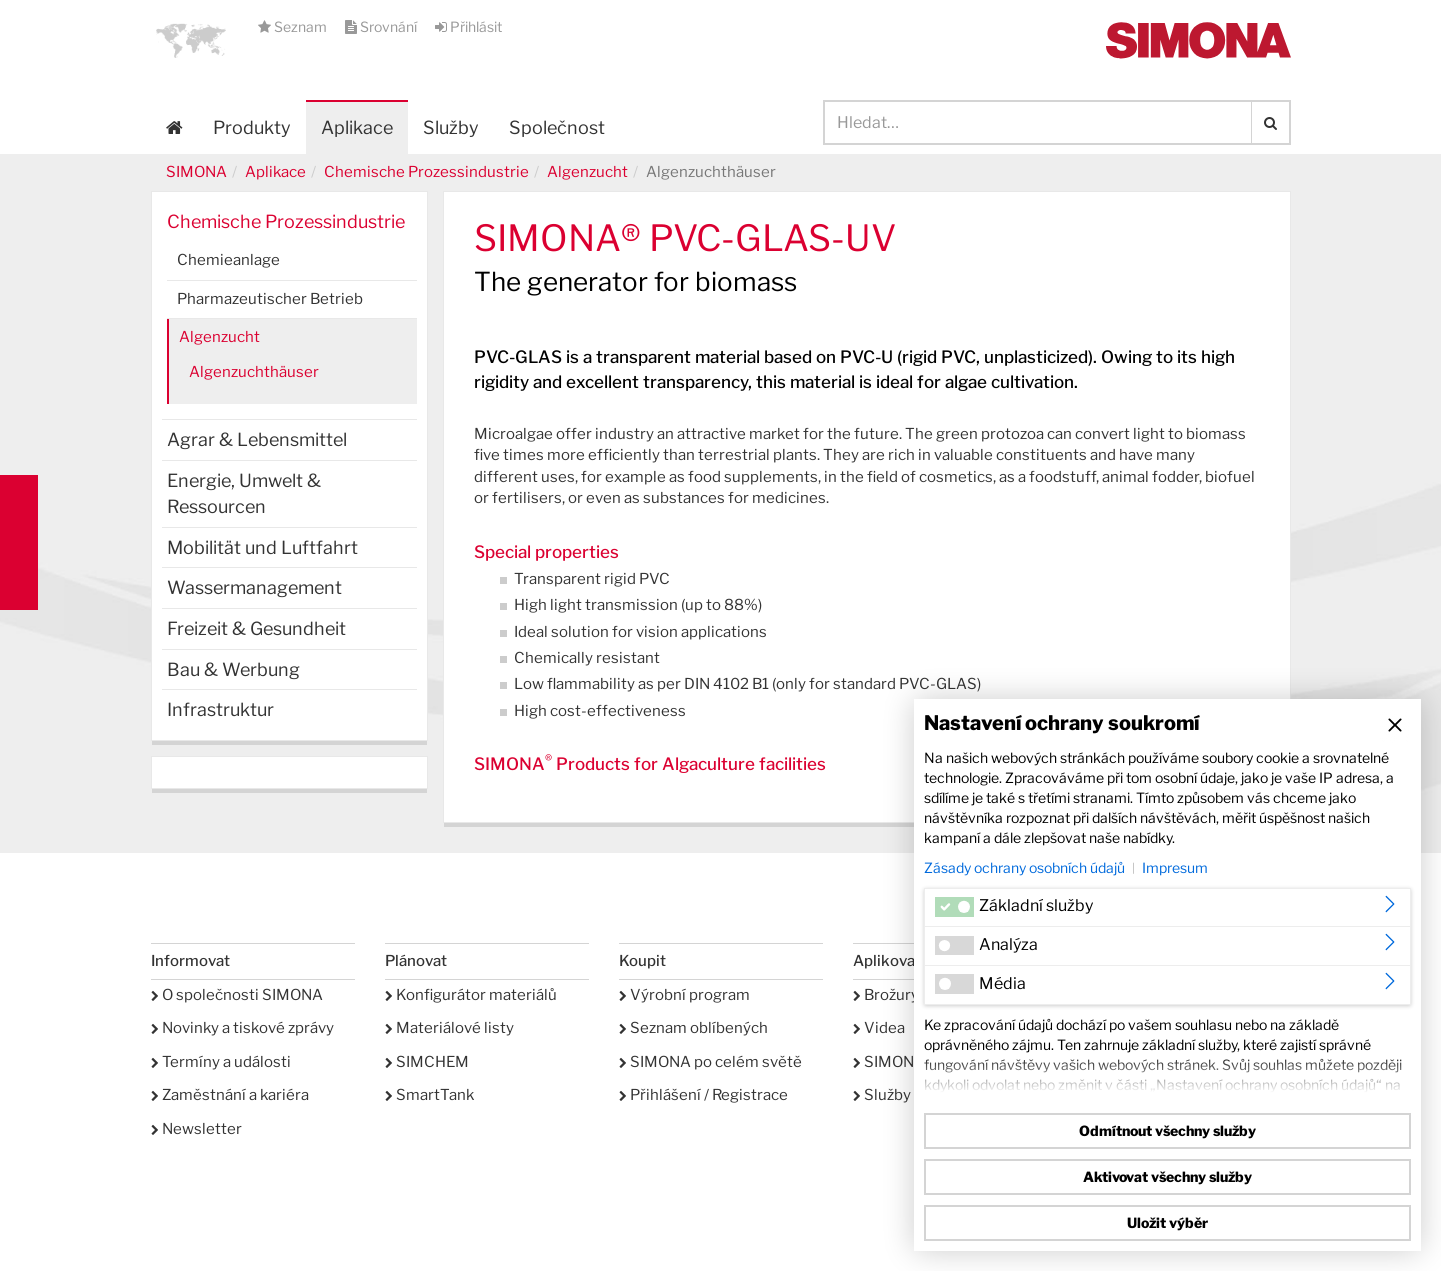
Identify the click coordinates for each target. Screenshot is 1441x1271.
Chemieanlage (228, 260)
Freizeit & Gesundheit (256, 628)
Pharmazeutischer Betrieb (270, 299)
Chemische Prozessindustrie (426, 172)
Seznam (294, 26)
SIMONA (196, 172)
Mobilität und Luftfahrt (262, 547)
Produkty (252, 127)
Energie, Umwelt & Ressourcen (244, 493)
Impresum (1175, 867)
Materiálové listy (449, 1028)
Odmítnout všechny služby (1167, 1130)
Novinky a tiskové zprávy (242, 1028)
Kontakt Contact (19, 542)
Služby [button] (451, 127)
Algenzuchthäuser (254, 372)
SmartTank (429, 1095)
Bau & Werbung (233, 669)
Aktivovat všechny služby (1167, 1176)
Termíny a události (221, 1062)
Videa (879, 1028)
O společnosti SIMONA (237, 995)
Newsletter (196, 1129)
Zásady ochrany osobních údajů (1024, 867)
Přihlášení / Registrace (703, 1095)
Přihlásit (468, 26)
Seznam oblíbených (693, 1028)
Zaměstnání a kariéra (230, 1095)
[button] (191, 40)
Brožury (886, 995)
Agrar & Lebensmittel (257, 439)
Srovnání (382, 26)
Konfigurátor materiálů (471, 995)
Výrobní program (684, 995)
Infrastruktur (220, 709)
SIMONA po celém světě (710, 1062)
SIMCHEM (427, 1062)
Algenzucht (587, 172)
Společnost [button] (557, 127)
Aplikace (357, 127)
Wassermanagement (254, 587)
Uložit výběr (1167, 1222)
